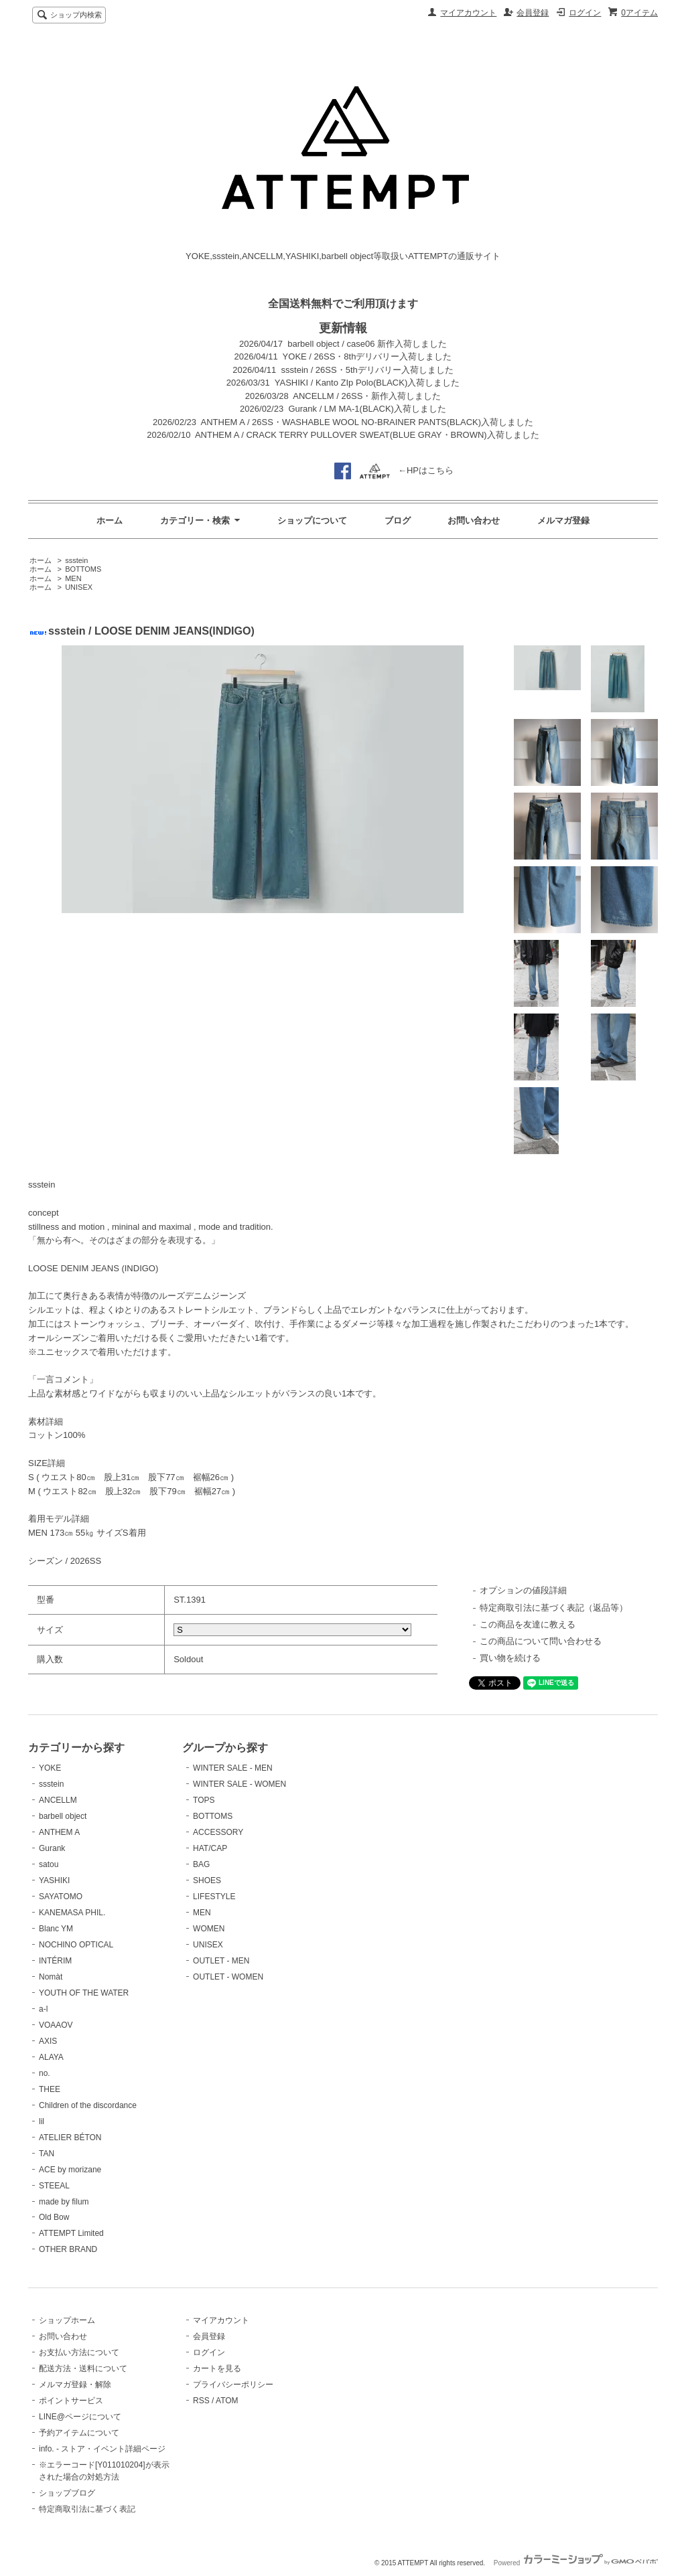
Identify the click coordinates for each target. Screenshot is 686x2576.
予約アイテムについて (79, 2432)
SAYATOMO (60, 1896)
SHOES (207, 1880)
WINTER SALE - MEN (233, 1768)
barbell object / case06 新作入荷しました (367, 344)
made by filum (64, 2201)
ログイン (585, 12)
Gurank (52, 1848)
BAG (201, 1864)
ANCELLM (58, 1800)
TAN (46, 2153)
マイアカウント (468, 12)
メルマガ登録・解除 (75, 2384)
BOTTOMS (83, 569)
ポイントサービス (71, 2400)
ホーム (109, 520)
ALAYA (51, 2057)
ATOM (227, 2400)
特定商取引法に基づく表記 (87, 2509)
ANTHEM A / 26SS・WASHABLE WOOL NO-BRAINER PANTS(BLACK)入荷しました (367, 422)
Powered (576, 2563)
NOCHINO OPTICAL (76, 1944)
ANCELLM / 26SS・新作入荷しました (367, 396)
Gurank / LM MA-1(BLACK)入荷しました (367, 409)
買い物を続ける (510, 1658)
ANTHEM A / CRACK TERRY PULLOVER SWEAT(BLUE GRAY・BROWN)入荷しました (367, 435)
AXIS (48, 2041)
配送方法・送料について (83, 2368)
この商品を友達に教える (527, 1624)
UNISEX (78, 587)
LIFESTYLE (214, 1896)
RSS (201, 2400)
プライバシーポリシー (233, 2384)
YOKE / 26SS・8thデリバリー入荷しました (367, 356)
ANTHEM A (59, 1832)
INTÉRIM (55, 1960)
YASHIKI (54, 1880)
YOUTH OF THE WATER (84, 1993)
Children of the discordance (88, 2105)
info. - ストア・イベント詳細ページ (102, 2448)
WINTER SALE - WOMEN (239, 1784)
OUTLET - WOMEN (228, 1977)
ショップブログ (67, 2493)
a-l (43, 2009)
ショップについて (312, 520)
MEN (73, 578)
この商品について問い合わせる (541, 1641)
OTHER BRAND (68, 2249)
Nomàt (50, 1977)
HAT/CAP (210, 1848)
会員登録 (533, 12)
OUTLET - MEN (221, 1960)
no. (44, 2073)
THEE (49, 2089)
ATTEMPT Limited (71, 2233)
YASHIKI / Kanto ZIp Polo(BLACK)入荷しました (367, 383)
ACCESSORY (218, 1832)
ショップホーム (67, 2320)
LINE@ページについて (80, 2416)
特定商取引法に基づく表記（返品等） (554, 1608)
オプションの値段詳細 (523, 1590)
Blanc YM (56, 1928)
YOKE (50, 1768)
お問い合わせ (474, 520)
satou (48, 1864)
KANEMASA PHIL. (72, 1912)
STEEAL (54, 2185)
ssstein (76, 560)
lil (41, 2121)
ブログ (398, 520)
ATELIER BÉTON (70, 2137)
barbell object (62, 1816)
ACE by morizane (70, 2169)
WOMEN (208, 1928)
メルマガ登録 (563, 520)
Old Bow (54, 2217)
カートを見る (217, 2368)
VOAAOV (56, 2025)
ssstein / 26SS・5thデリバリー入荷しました (367, 370)
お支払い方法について (79, 2352)
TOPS (203, 1800)
